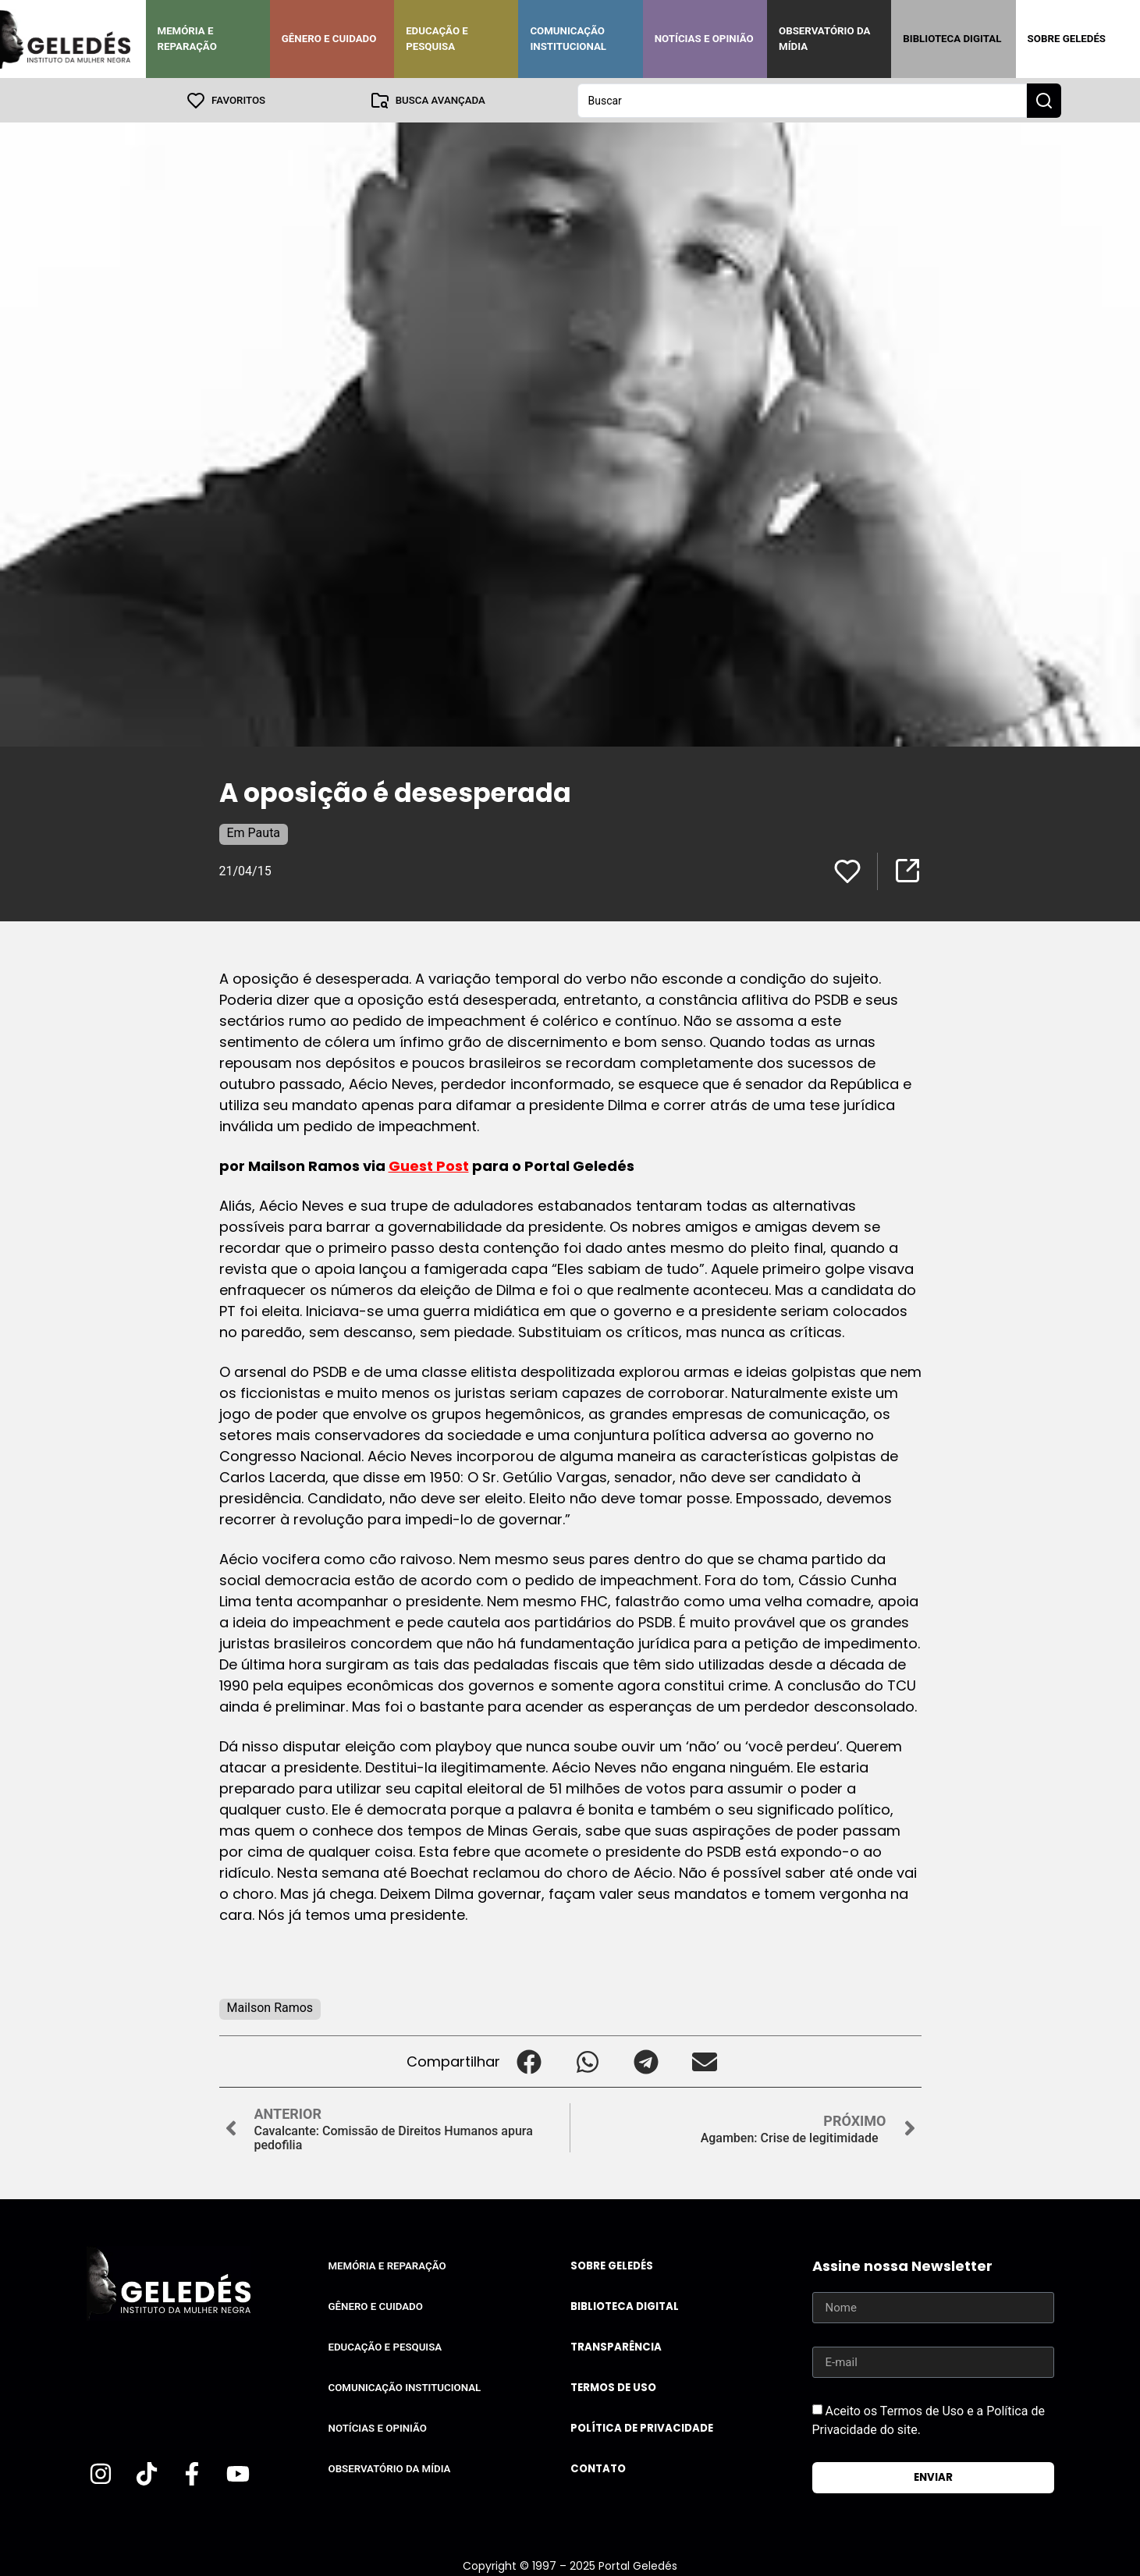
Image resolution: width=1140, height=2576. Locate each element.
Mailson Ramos (270, 2006)
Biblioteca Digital (952, 38)
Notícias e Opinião (704, 38)
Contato (598, 2468)
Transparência (616, 2346)
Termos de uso (613, 2386)
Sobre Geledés (1067, 38)
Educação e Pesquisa (437, 38)
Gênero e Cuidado (329, 38)
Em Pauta (254, 832)
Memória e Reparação (187, 38)
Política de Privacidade (641, 2427)
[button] (529, 2060)
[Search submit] (1044, 100)
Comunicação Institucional (568, 38)
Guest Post (429, 1165)
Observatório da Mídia (824, 38)
